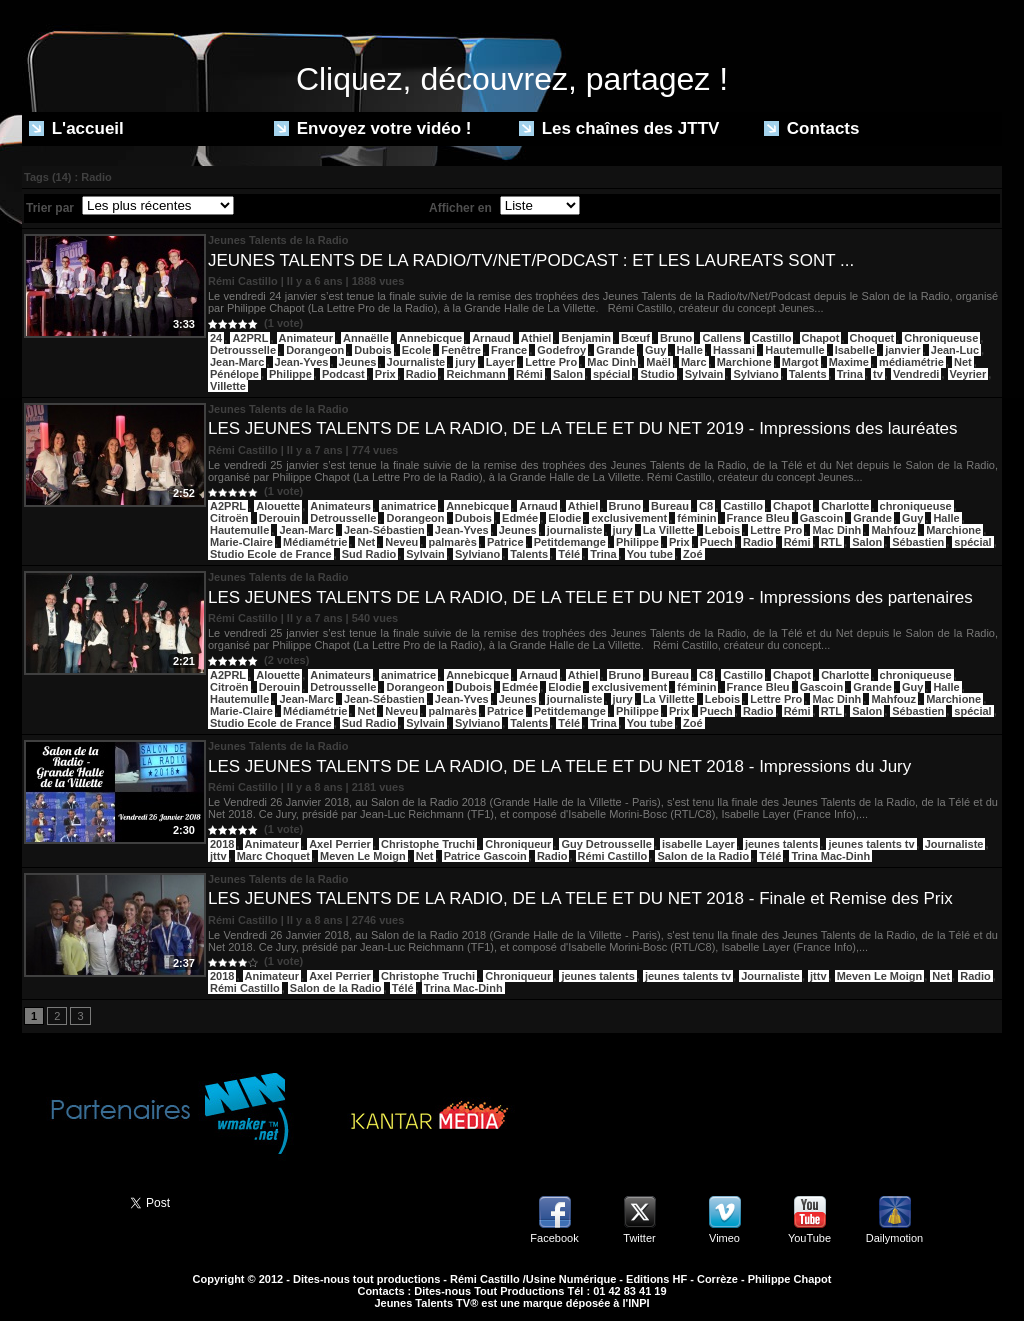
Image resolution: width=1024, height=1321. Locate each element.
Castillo (772, 338)
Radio (421, 374)
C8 (706, 506)
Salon (568, 374)
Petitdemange (570, 542)
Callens (721, 338)
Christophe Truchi (428, 844)
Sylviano (755, 374)
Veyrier (968, 374)
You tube (650, 554)
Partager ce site (67, 1201)
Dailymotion (894, 1238)
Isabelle (855, 350)
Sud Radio (369, 554)
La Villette (669, 530)
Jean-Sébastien (384, 530)
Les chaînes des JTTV (619, 128)
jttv (218, 856)
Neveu (401, 542)
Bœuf (635, 338)
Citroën (229, 518)
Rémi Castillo (613, 856)
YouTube (809, 1238)
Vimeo (724, 1238)
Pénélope (234, 374)
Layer (500, 362)
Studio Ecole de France (271, 554)
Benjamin (586, 338)
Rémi (529, 374)
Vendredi (916, 374)
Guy (655, 350)
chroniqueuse (916, 506)
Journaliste (416, 362)
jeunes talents (781, 844)
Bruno (676, 338)
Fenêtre (461, 350)
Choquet (872, 338)
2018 (222, 844)
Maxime (849, 362)
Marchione (744, 362)
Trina (850, 374)
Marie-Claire (241, 542)
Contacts (811, 128)
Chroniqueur (518, 844)
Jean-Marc (237, 362)
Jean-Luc (955, 350)
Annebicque (430, 338)
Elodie (564, 518)
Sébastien (918, 542)
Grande (615, 350)
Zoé (693, 554)
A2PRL (250, 338)
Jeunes (358, 362)
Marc (694, 362)
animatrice (408, 506)
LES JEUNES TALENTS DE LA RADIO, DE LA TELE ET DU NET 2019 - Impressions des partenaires (590, 597)
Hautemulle (794, 350)
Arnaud (491, 338)
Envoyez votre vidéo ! (373, 128)
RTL (831, 542)
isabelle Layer (698, 844)
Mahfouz (893, 530)
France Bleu (758, 518)
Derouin (280, 518)
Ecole (416, 350)
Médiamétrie (315, 542)
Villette (228, 386)
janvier (902, 350)
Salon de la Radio (703, 856)
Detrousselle (243, 350)
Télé (569, 554)
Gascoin (821, 518)
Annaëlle (366, 338)
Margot (800, 362)
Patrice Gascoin (485, 856)
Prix (385, 374)
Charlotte (845, 506)
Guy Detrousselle (606, 844)
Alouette (278, 506)
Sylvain (704, 374)
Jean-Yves (302, 362)
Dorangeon (315, 350)
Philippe (290, 374)
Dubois (372, 350)
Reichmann (475, 374)
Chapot (821, 338)
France (509, 350)
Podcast (343, 374)
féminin (696, 518)
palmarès (452, 542)
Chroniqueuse (941, 338)
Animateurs (340, 506)
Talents (808, 374)
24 (216, 338)
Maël (658, 362)
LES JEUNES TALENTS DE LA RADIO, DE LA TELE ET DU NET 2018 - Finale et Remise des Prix (580, 898)
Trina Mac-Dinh (830, 856)
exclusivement (629, 518)
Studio (657, 374)
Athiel (536, 338)
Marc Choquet (273, 856)
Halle (690, 350)
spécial (611, 374)
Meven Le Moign (363, 856)
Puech (716, 542)
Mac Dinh (611, 362)
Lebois (722, 530)
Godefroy (561, 350)
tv (878, 374)
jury (465, 362)
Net (963, 362)
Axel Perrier (340, 844)
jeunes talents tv (871, 844)
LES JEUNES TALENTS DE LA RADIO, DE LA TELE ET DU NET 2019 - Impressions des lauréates (583, 428)
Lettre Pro (551, 362)
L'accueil (76, 128)
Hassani (734, 350)
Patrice (505, 542)
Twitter (639, 1238)
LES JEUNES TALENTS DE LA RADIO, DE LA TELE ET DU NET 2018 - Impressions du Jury (559, 766)
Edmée (520, 518)
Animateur (306, 338)
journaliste (575, 530)
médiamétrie (911, 362)
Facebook (554, 1238)
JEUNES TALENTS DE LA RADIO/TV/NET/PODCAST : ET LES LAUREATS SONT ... (531, 260)
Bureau (670, 506)
